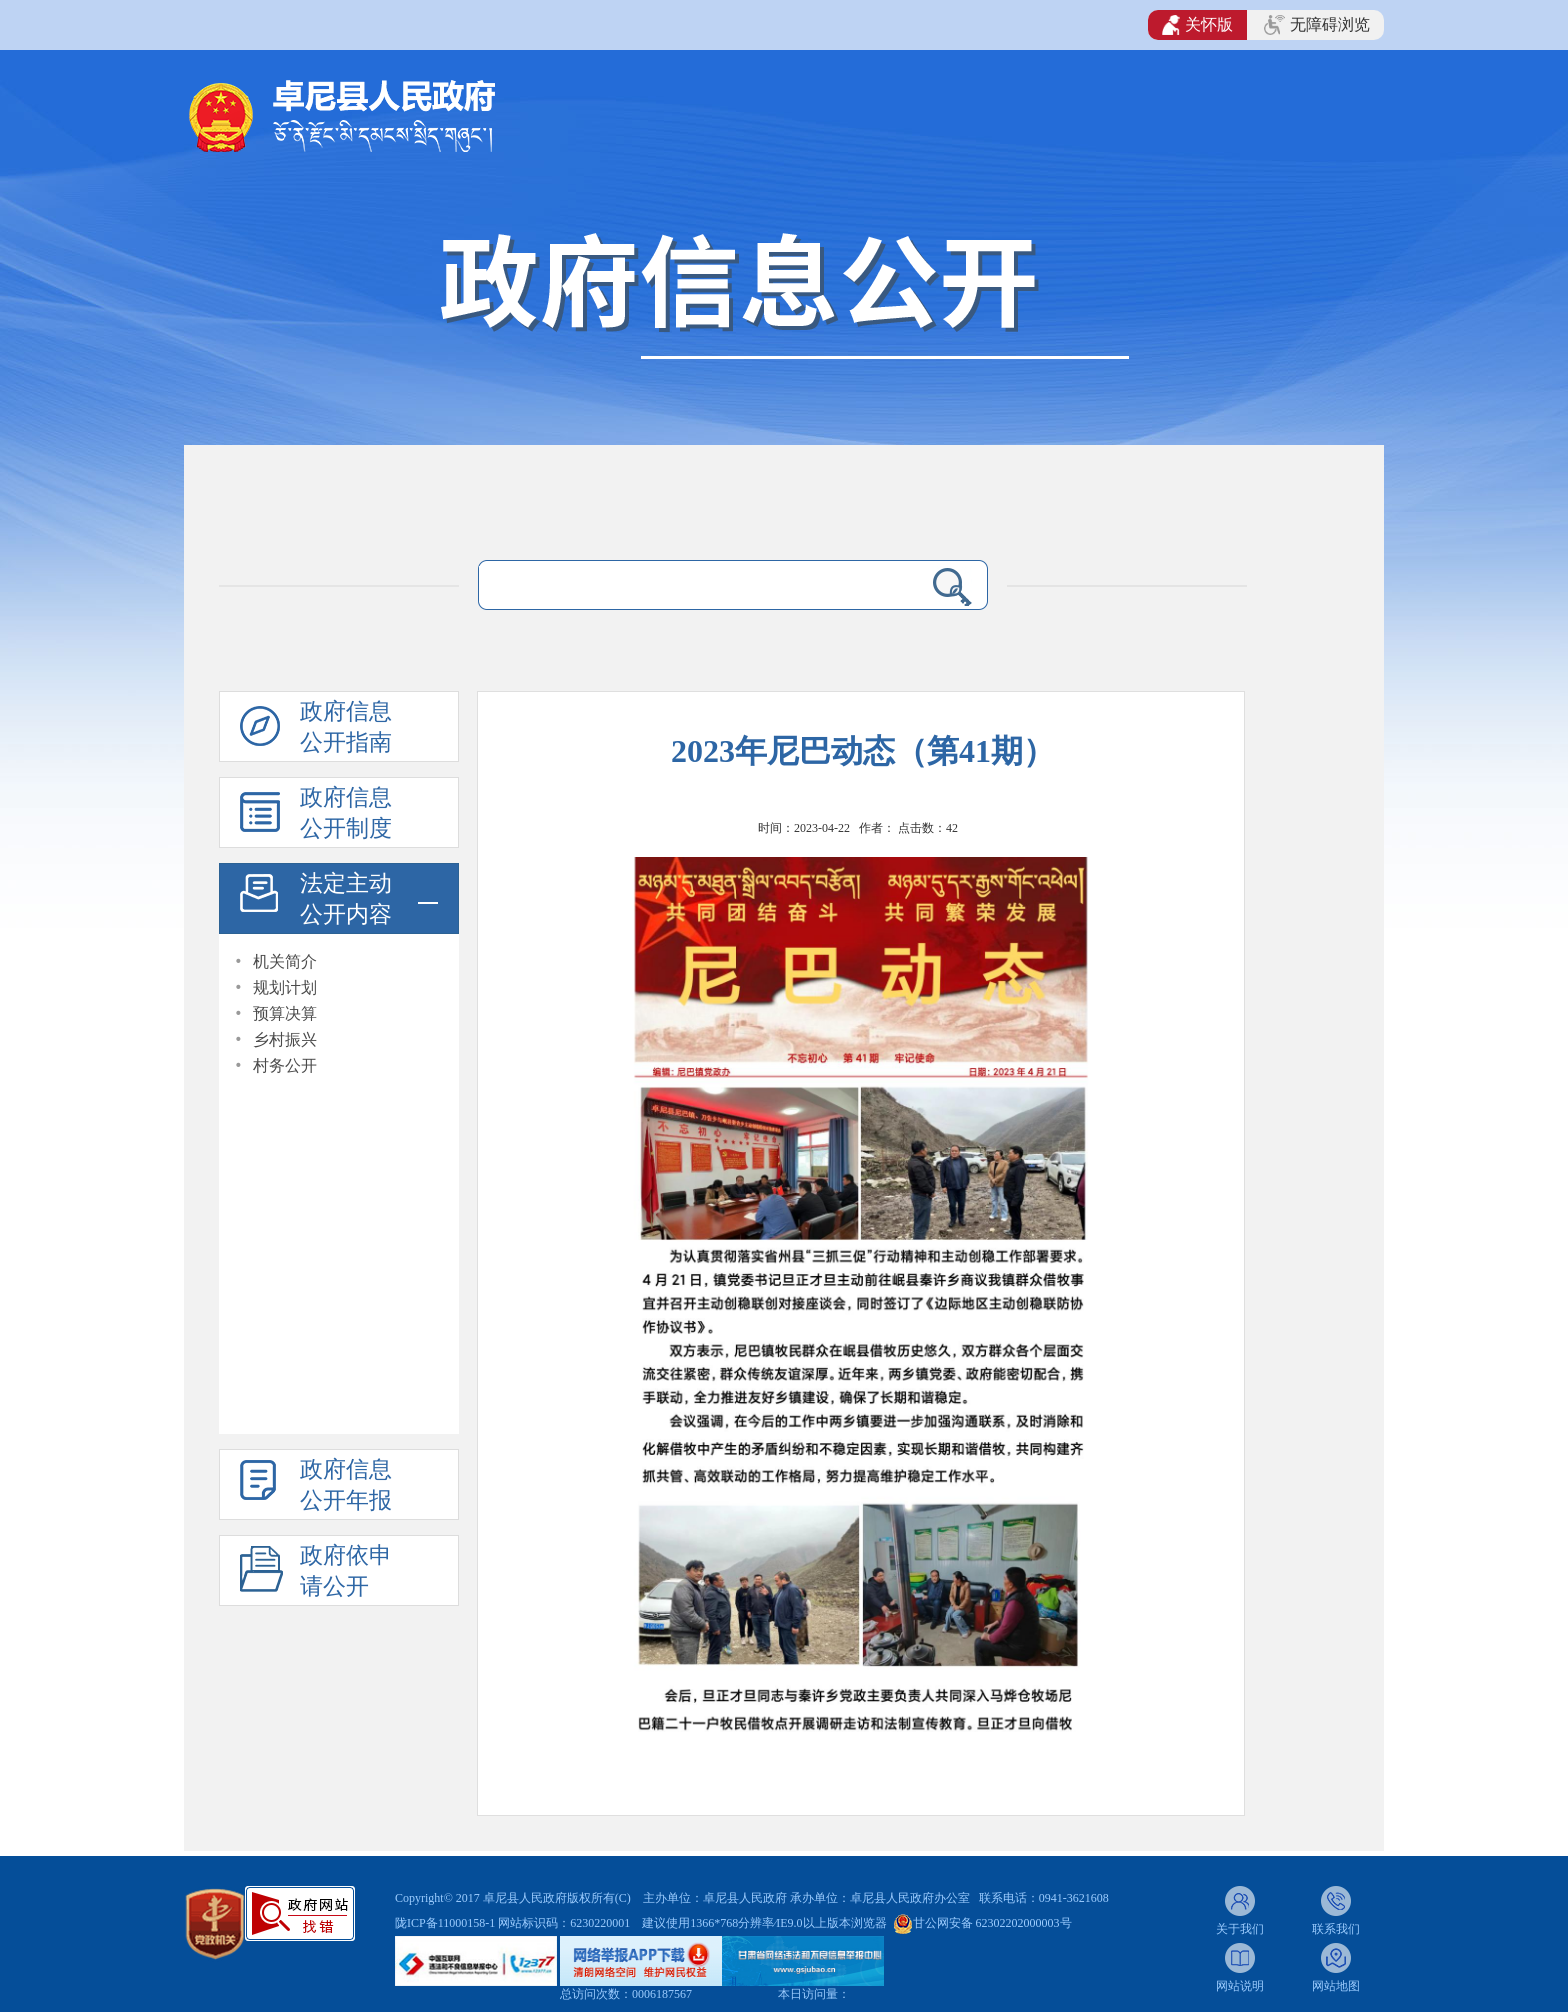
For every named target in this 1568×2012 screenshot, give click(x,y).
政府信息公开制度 (346, 813)
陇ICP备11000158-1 (446, 1923)
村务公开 (285, 1065)
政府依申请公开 (346, 1571)
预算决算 (285, 1013)
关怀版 (1197, 25)
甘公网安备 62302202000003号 (992, 1923)
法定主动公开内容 (346, 899)
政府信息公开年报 (346, 1485)
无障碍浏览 (1317, 25)
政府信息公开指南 (346, 727)
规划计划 (285, 987)
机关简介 (285, 961)
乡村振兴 (285, 1039)
